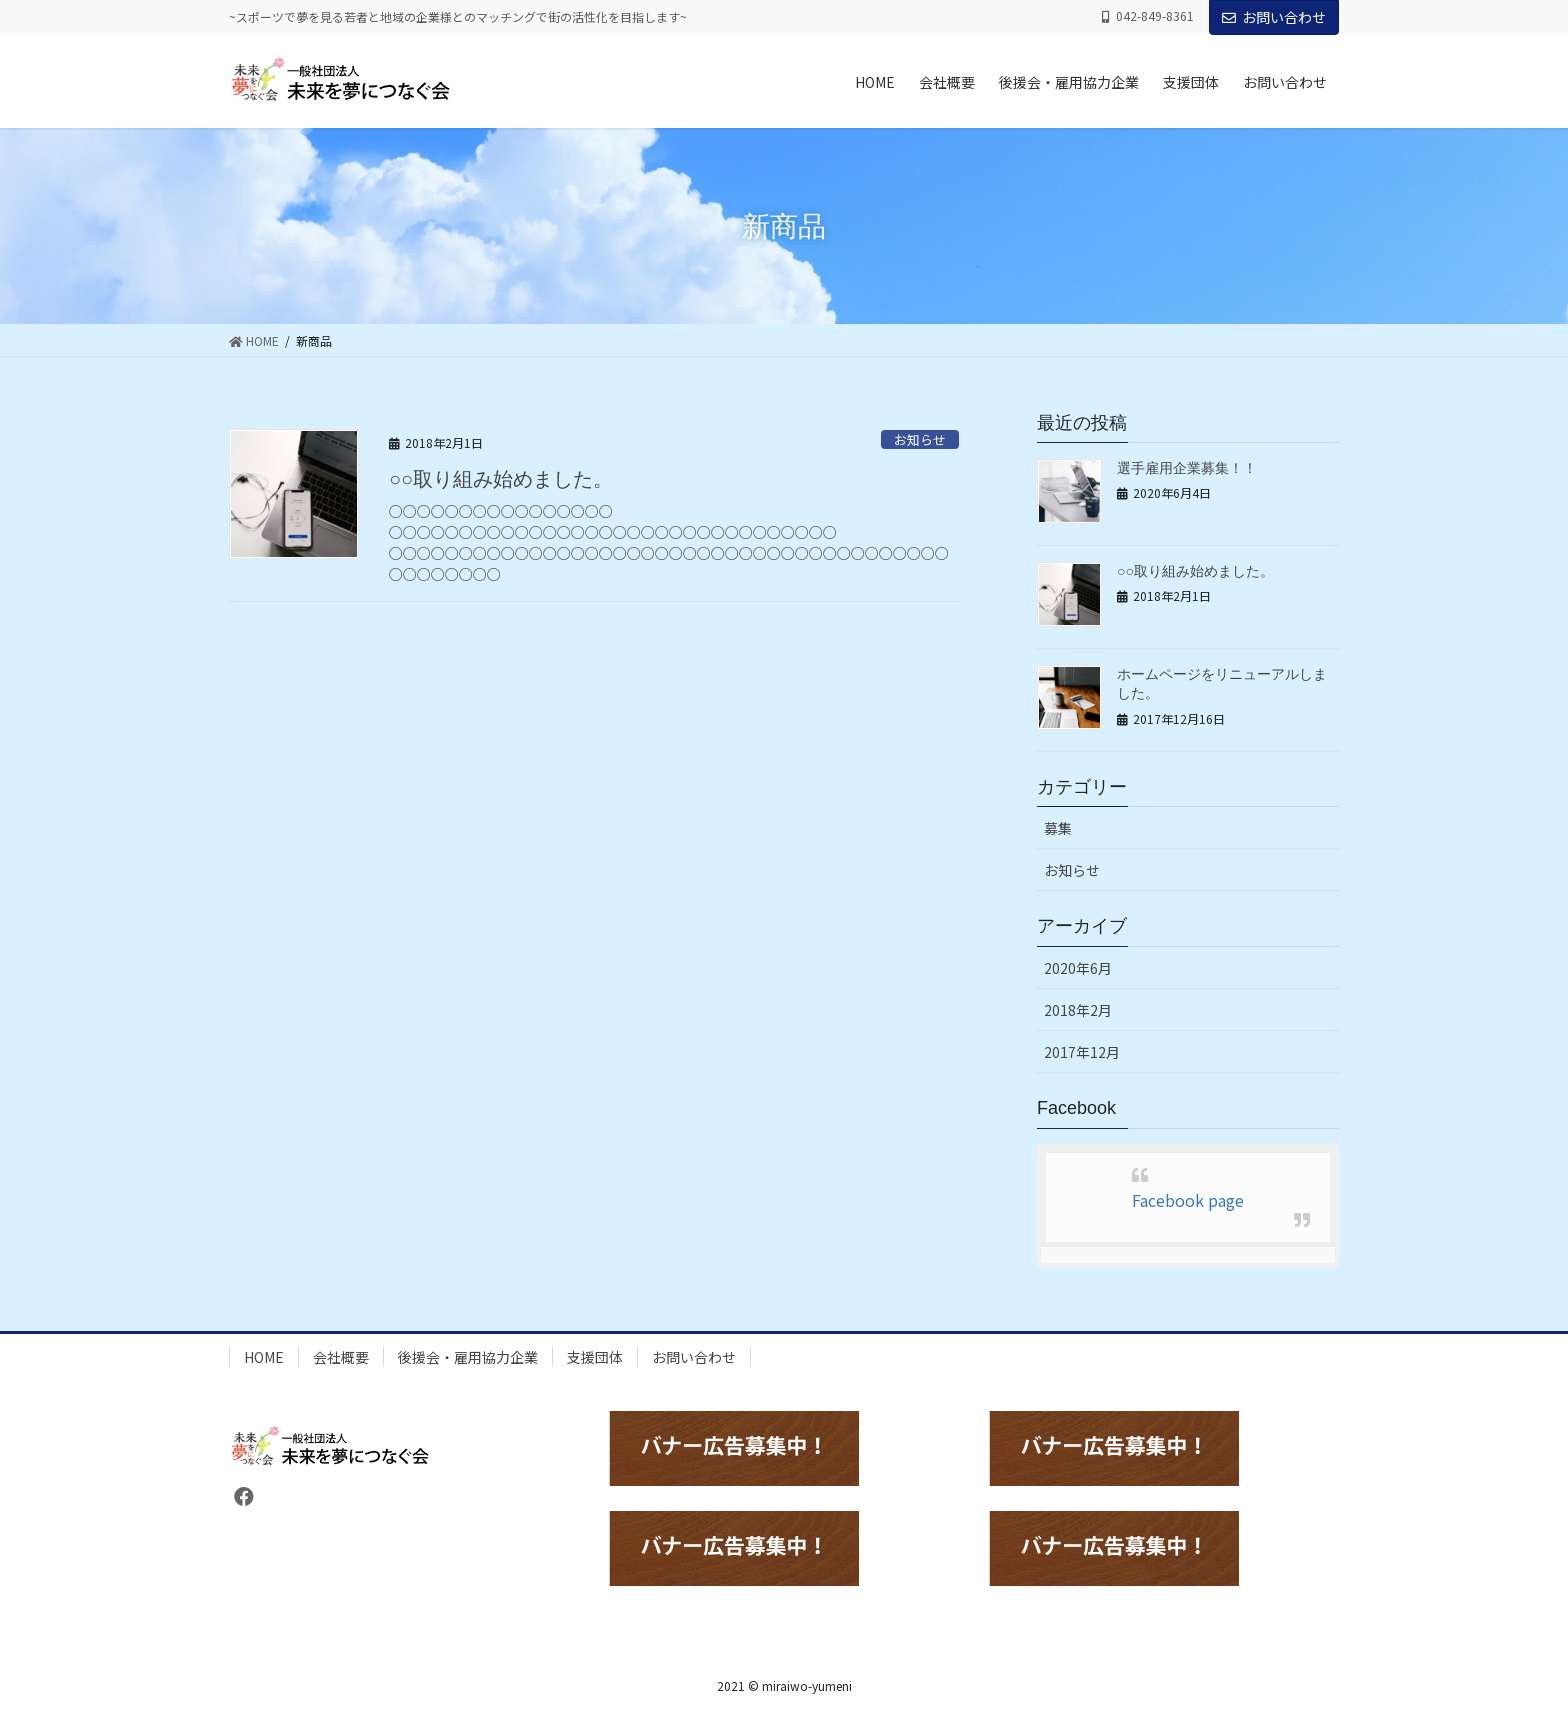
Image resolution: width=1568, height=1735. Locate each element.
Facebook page (1188, 1200)
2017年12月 (1082, 1052)
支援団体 (595, 1357)
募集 (1058, 828)
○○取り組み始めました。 (501, 479)
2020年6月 (1078, 968)
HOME (264, 1357)
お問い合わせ (1274, 17)
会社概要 (341, 1357)
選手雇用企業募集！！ (1187, 468)
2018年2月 (1078, 1010)
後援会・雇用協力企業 (468, 1357)
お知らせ (920, 439)
